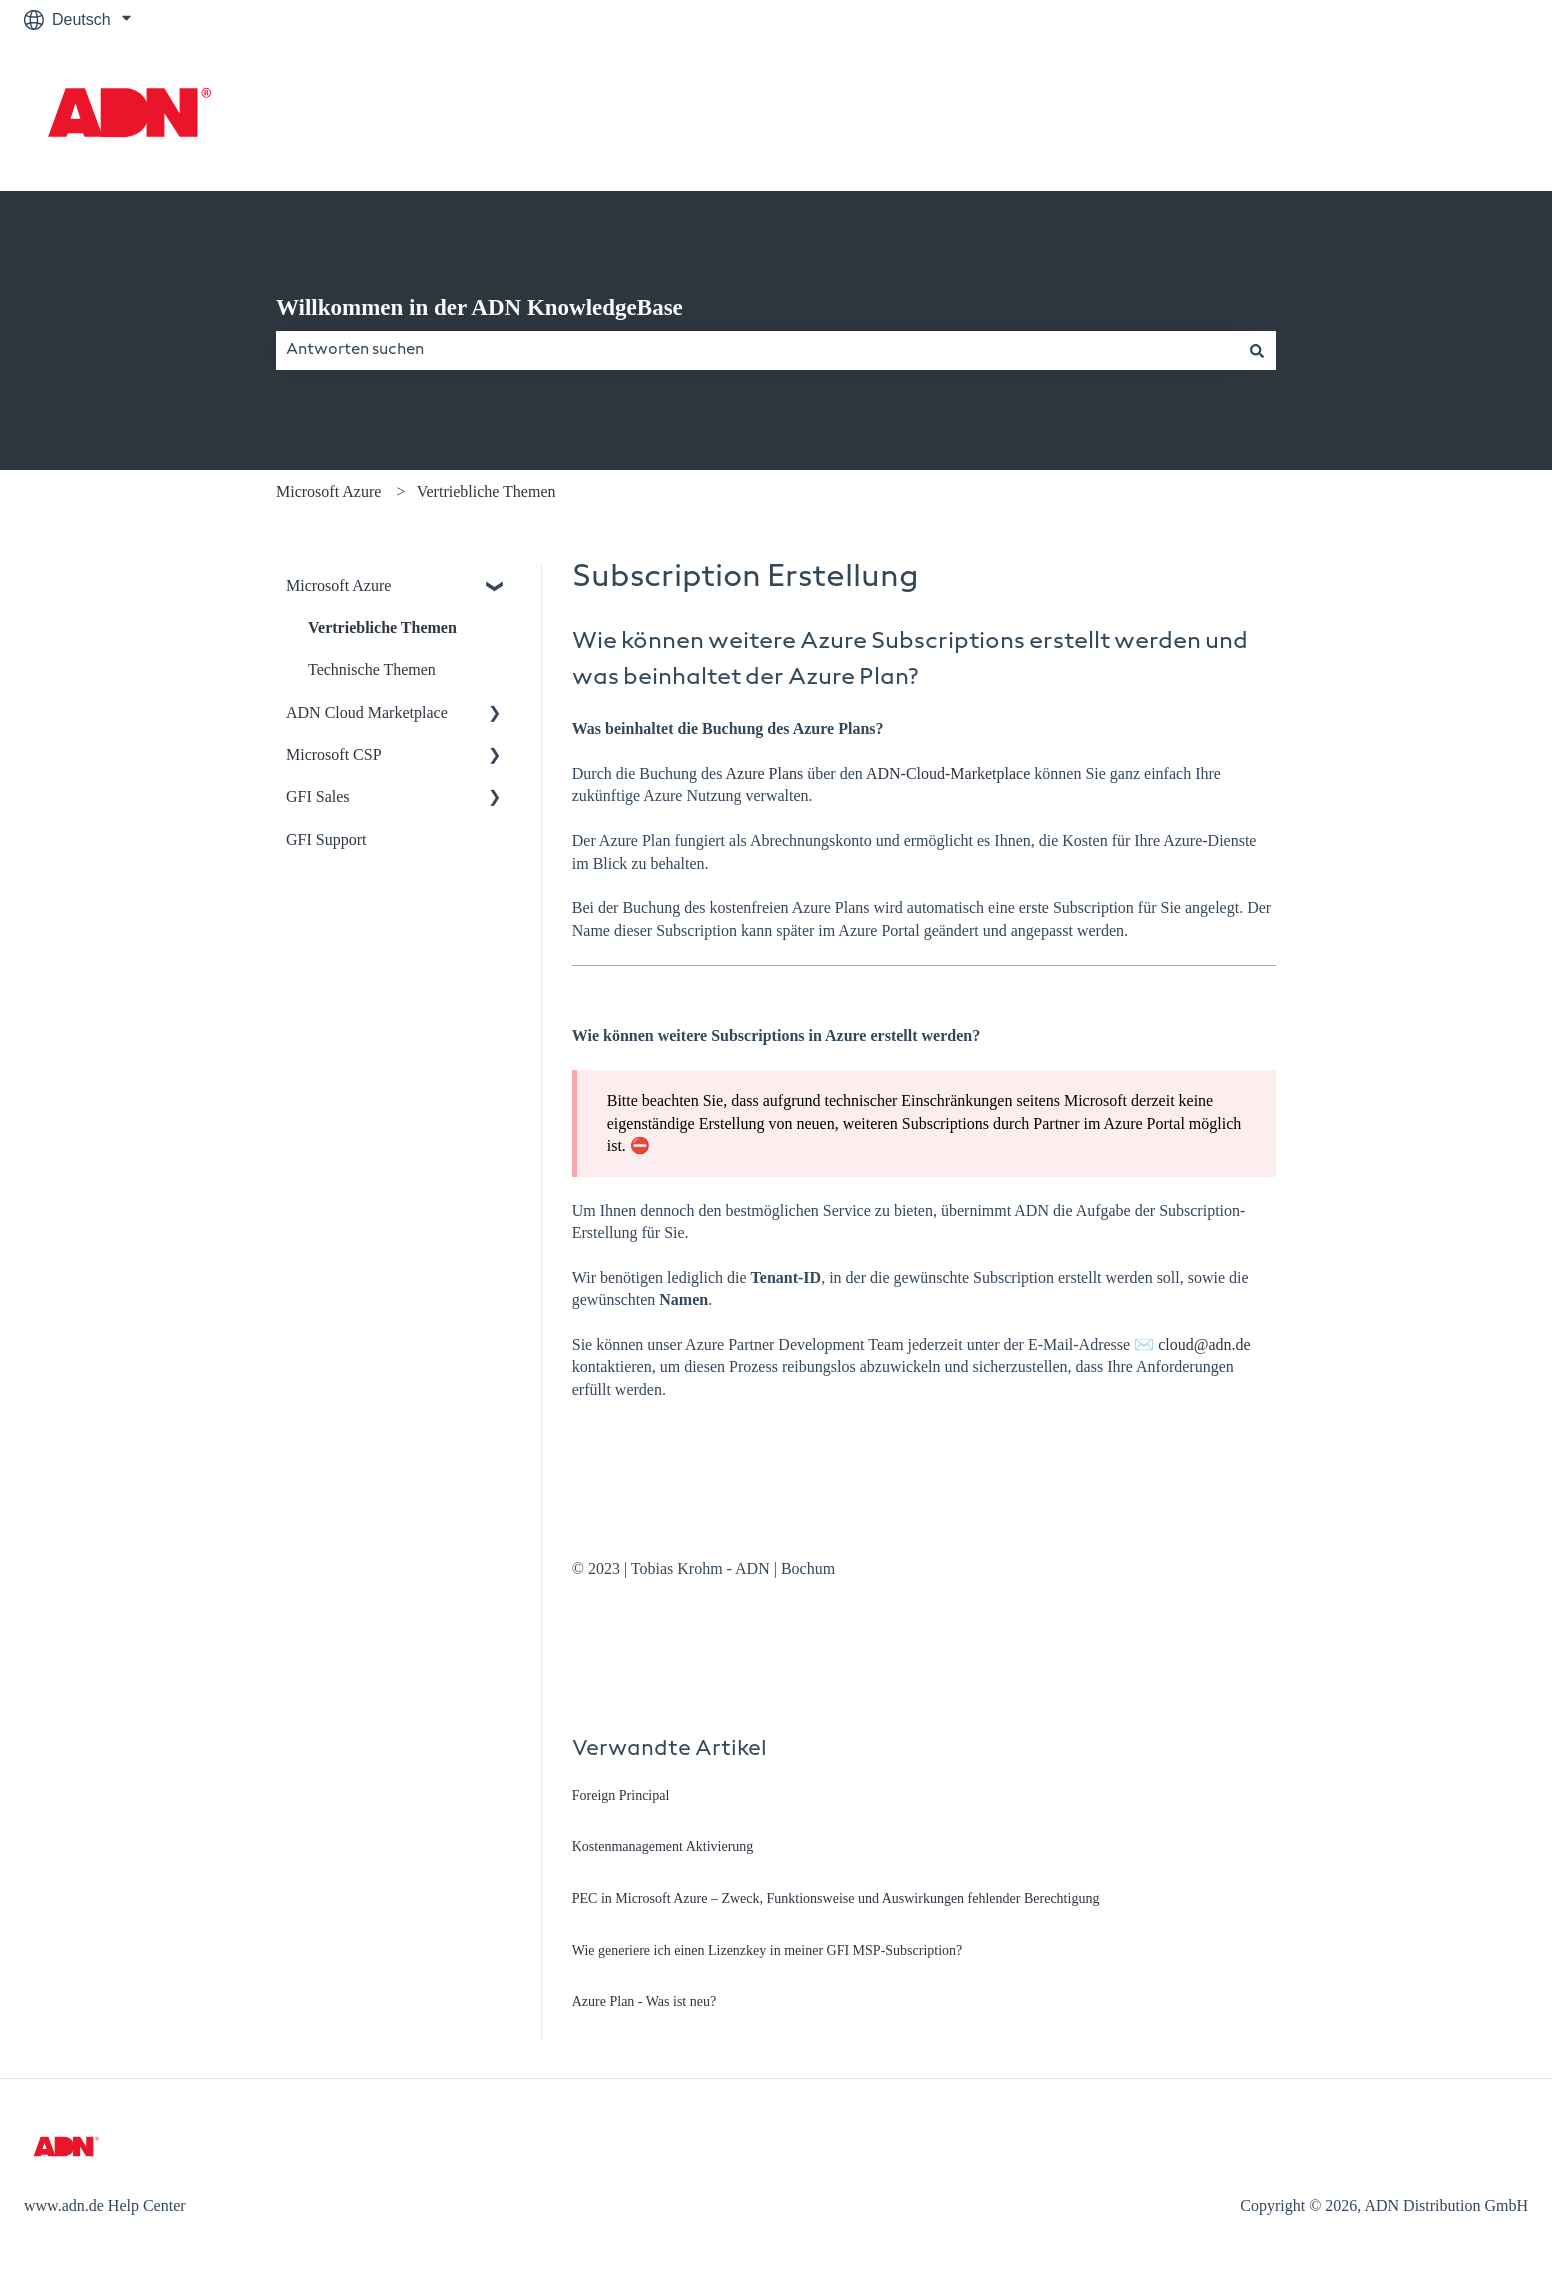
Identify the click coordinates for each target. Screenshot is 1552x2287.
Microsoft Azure (328, 491)
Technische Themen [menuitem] (372, 669)
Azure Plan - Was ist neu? (644, 2001)
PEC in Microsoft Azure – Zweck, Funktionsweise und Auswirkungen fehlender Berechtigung (836, 1898)
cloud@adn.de (1204, 1344)
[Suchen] (1257, 350)
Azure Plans (765, 773)
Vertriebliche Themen (486, 491)
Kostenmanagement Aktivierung (663, 1846)
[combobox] (757, 350)
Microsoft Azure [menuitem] (338, 585)
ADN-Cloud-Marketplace (948, 773)
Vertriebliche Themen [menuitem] (382, 627)
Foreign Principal (621, 1795)
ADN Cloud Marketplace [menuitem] (367, 712)
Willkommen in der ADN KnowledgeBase (479, 307)
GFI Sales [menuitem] (318, 796)
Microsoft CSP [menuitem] (334, 754)
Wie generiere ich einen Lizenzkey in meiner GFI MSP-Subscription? (767, 1950)
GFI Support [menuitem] (326, 839)
